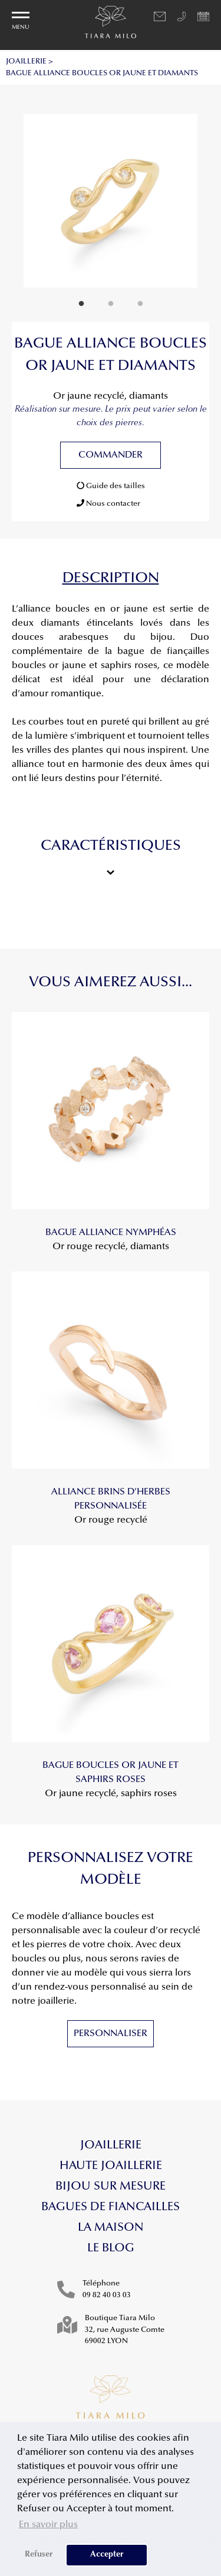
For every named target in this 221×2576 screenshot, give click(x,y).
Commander (110, 455)
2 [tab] (111, 304)
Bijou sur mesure (110, 2187)
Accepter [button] (107, 2554)
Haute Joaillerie (111, 2166)
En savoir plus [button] (48, 2525)
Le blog (110, 2248)
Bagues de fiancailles (110, 2207)
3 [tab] (140, 304)
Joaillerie (110, 2145)
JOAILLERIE (26, 61)
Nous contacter (108, 503)
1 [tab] (81, 304)
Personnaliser (110, 2033)
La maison (111, 2228)
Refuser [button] (39, 2554)
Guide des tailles (111, 486)
